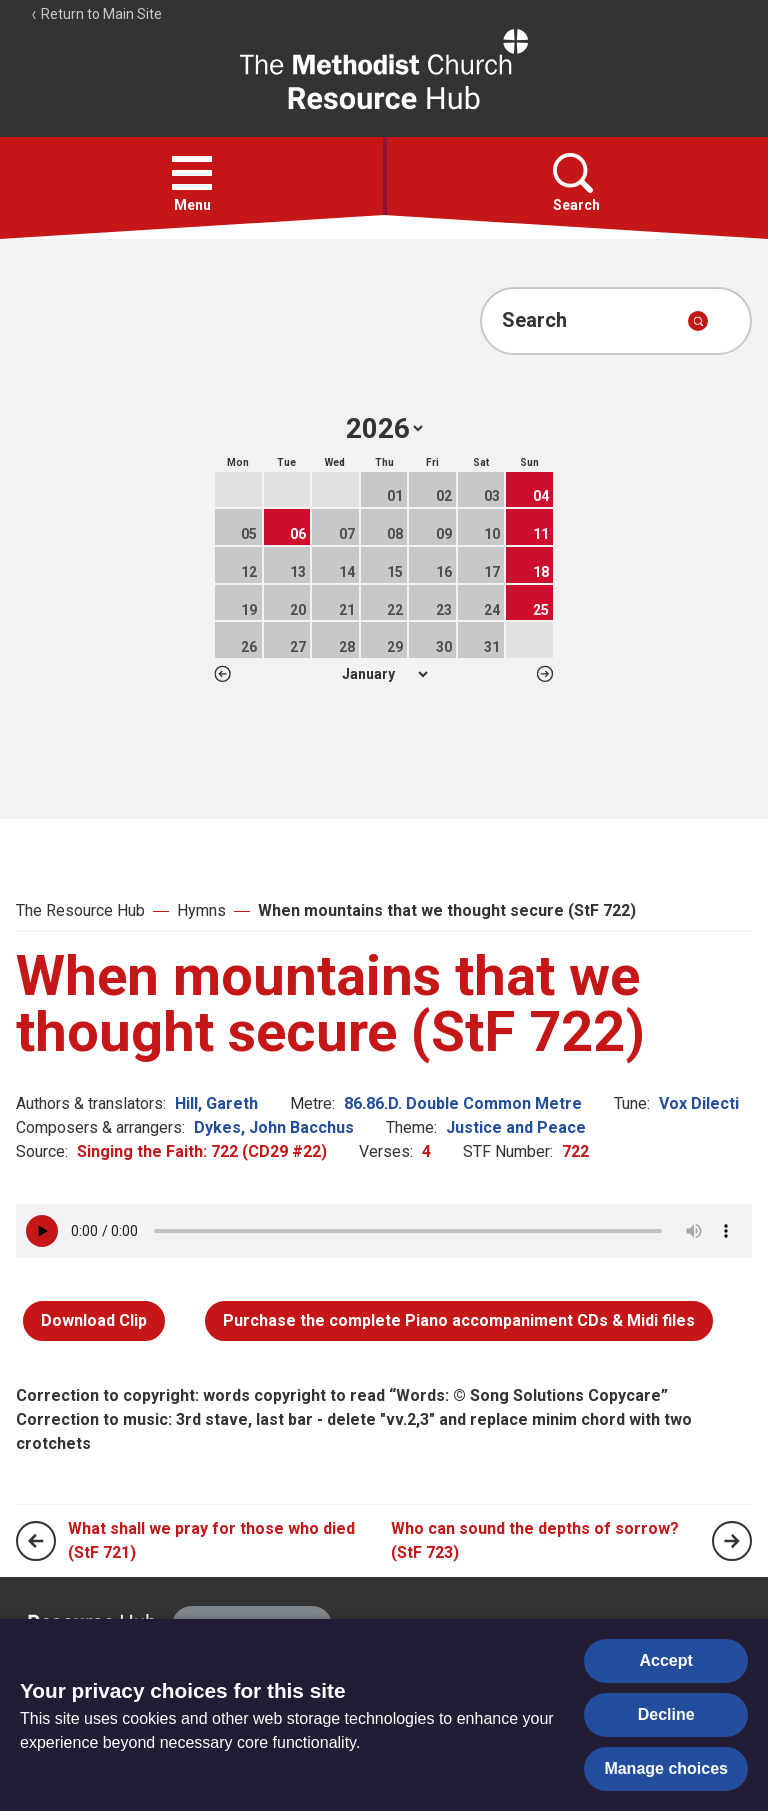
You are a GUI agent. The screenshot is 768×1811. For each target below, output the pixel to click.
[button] (192, 173)
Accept (666, 1660)
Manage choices (666, 1768)
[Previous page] (36, 1541)
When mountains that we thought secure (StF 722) (447, 910)
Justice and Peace (516, 1127)
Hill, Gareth (216, 1103)
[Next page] (732, 1541)
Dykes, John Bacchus (274, 1127)
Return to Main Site (96, 14)
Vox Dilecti (699, 1103)
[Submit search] (698, 321)
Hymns (201, 910)
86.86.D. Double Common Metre (463, 1103)
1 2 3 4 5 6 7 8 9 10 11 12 (384, 674)
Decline (666, 1714)
